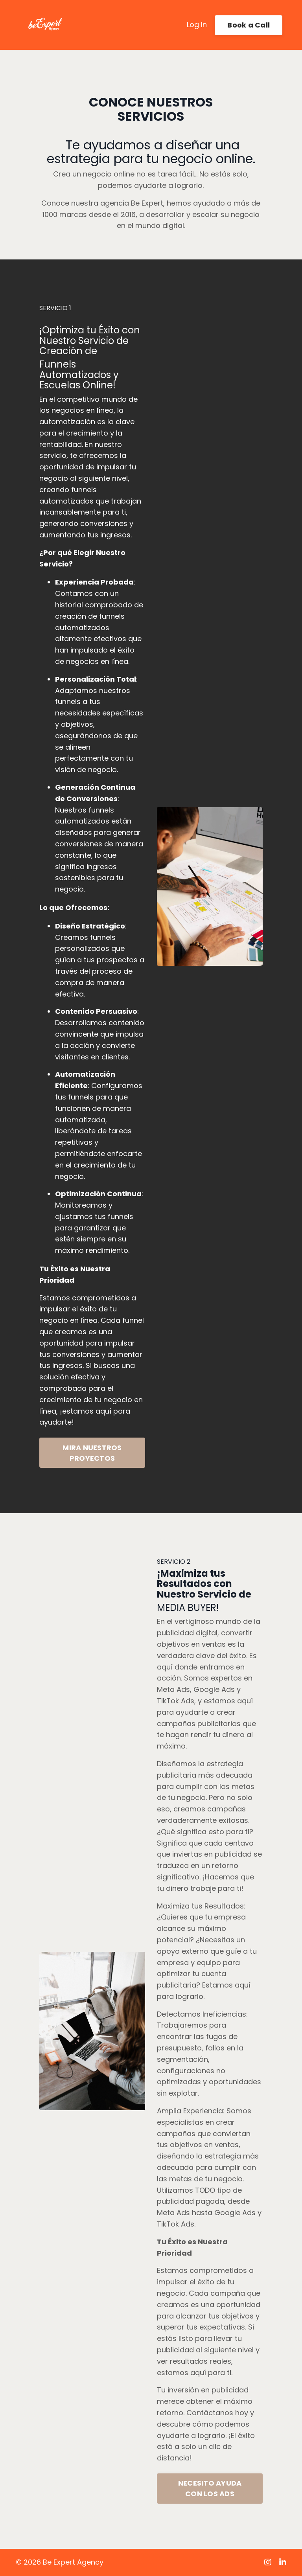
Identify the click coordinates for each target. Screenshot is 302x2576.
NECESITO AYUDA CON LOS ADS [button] (210, 2488)
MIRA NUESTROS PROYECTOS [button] (92, 1453)
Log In (197, 24)
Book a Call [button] (248, 25)
